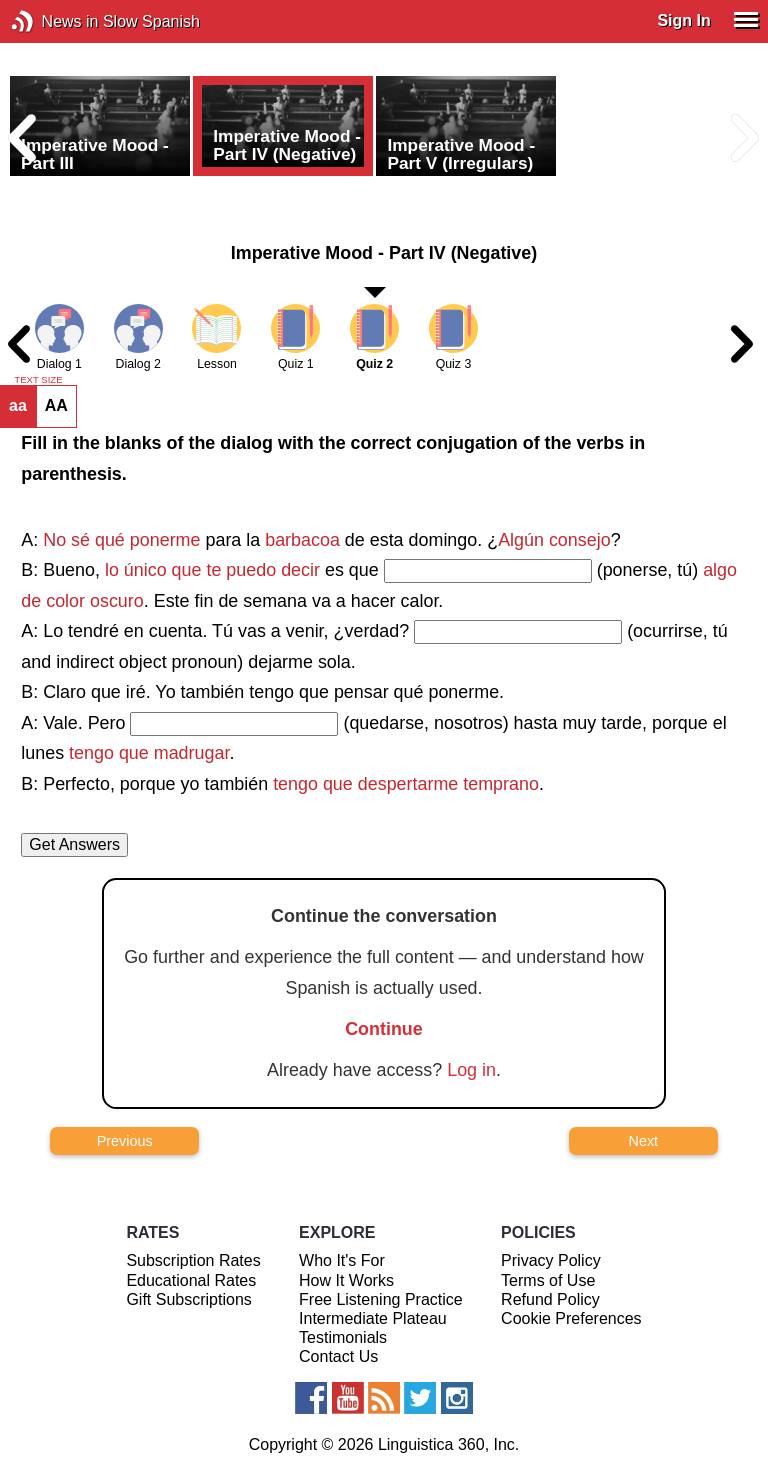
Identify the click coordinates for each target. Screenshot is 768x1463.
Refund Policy (550, 1299)
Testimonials (343, 1337)
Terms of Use (548, 1280)
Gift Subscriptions (188, 1299)
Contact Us (338, 1356)
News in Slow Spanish (52, 21)
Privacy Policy (551, 1260)
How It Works (346, 1280)
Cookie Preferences (571, 1318)
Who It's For (342, 1260)
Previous (125, 1141)
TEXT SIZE (38, 380)
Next (644, 1141)
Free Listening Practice (381, 1299)
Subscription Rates (193, 1260)
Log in (471, 1070)
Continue (384, 1029)
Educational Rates (191, 1280)
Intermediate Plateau (373, 1318)
